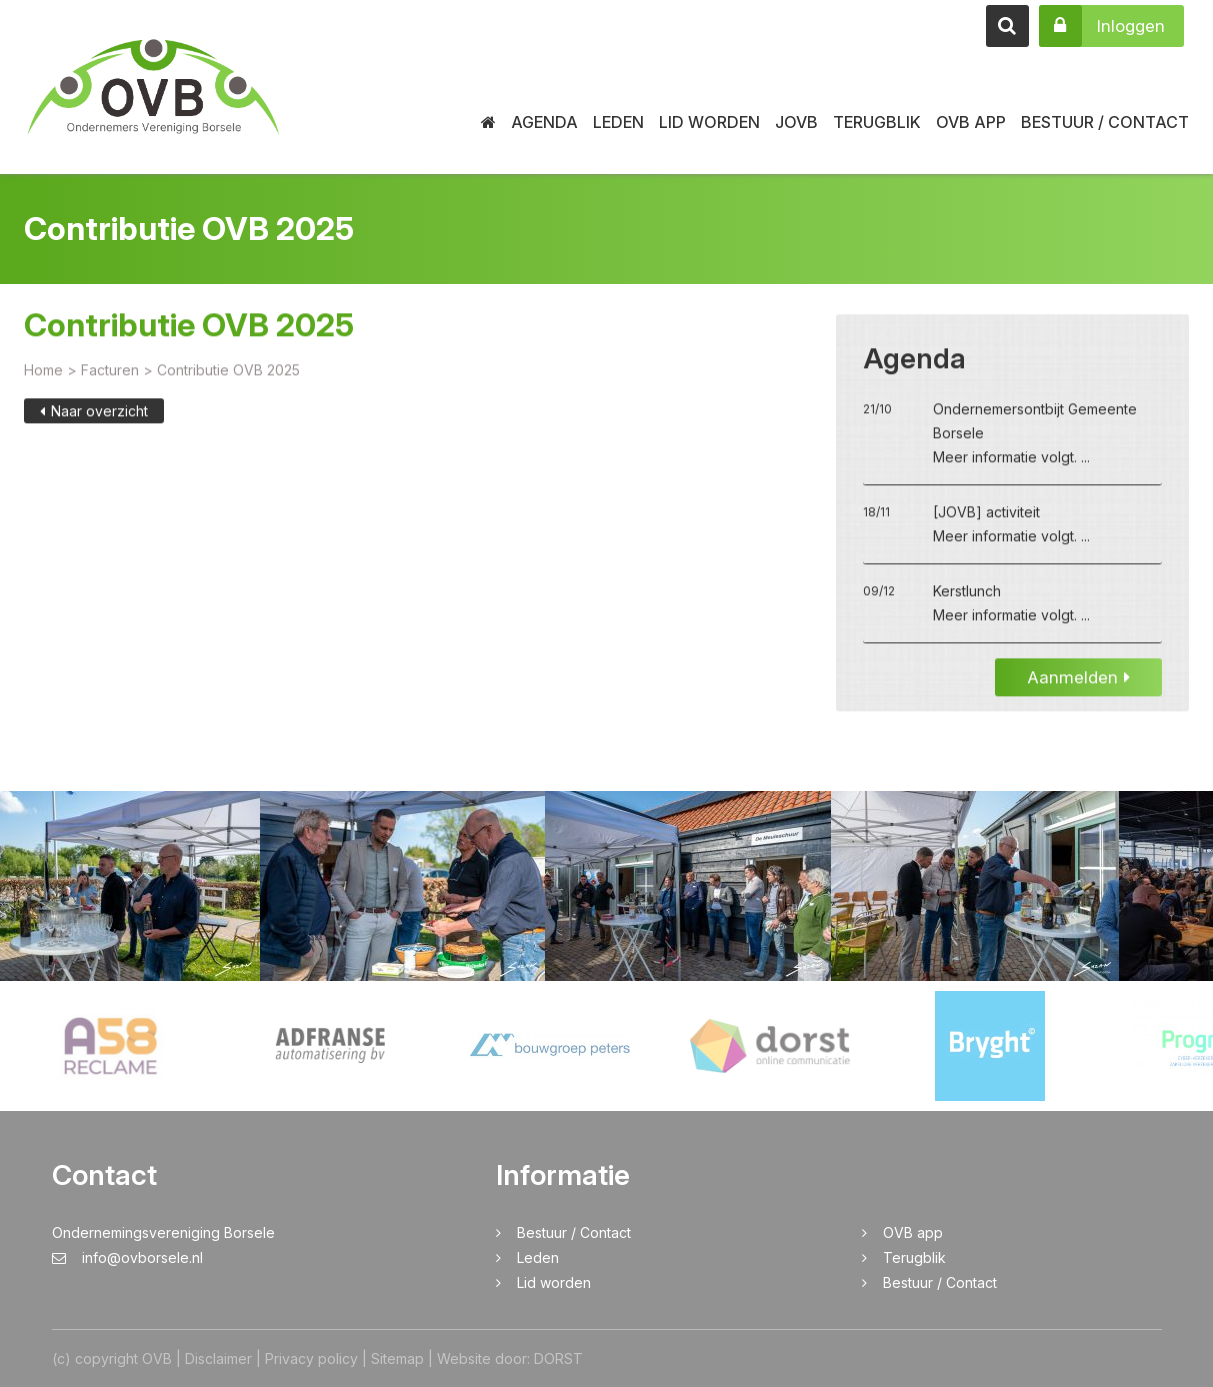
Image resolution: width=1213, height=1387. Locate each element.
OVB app (971, 122)
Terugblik (877, 122)
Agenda (544, 122)
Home (43, 373)
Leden (618, 122)
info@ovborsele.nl (127, 1257)
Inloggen (1102, 26)
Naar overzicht (94, 414)
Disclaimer (218, 1358)
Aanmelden (1078, 681)
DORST (558, 1358)
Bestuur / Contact (1105, 122)
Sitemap (397, 1358)
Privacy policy (311, 1358)
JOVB (796, 122)
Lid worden (709, 122)
